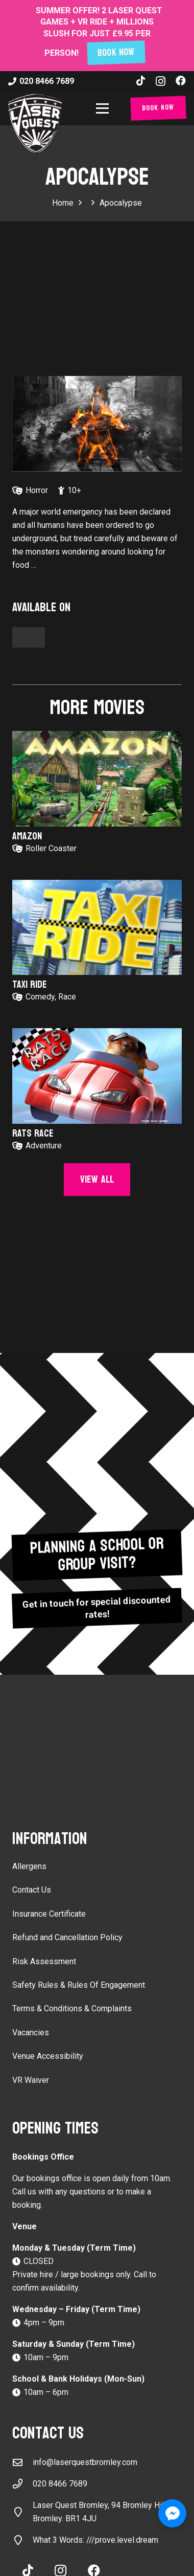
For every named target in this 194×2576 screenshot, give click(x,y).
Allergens (29, 1866)
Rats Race (33, 1133)
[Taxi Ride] (97, 927)
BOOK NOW (116, 52)
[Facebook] (181, 81)
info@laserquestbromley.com (85, 2462)
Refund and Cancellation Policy (67, 1937)
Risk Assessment (44, 1961)
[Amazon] (97, 779)
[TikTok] (141, 81)
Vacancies (30, 2032)
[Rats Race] (97, 1076)
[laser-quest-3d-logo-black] (35, 123)
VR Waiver (30, 2080)
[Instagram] (160, 81)
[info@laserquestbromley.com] (22, 2462)
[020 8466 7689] (22, 2484)
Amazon (27, 836)
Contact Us (31, 1890)
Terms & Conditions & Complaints (72, 2008)
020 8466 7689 (60, 2484)
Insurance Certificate (49, 1914)
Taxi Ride (29, 985)
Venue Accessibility (47, 2056)
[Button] (28, 637)
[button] (104, 108)
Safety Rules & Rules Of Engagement (78, 1985)
